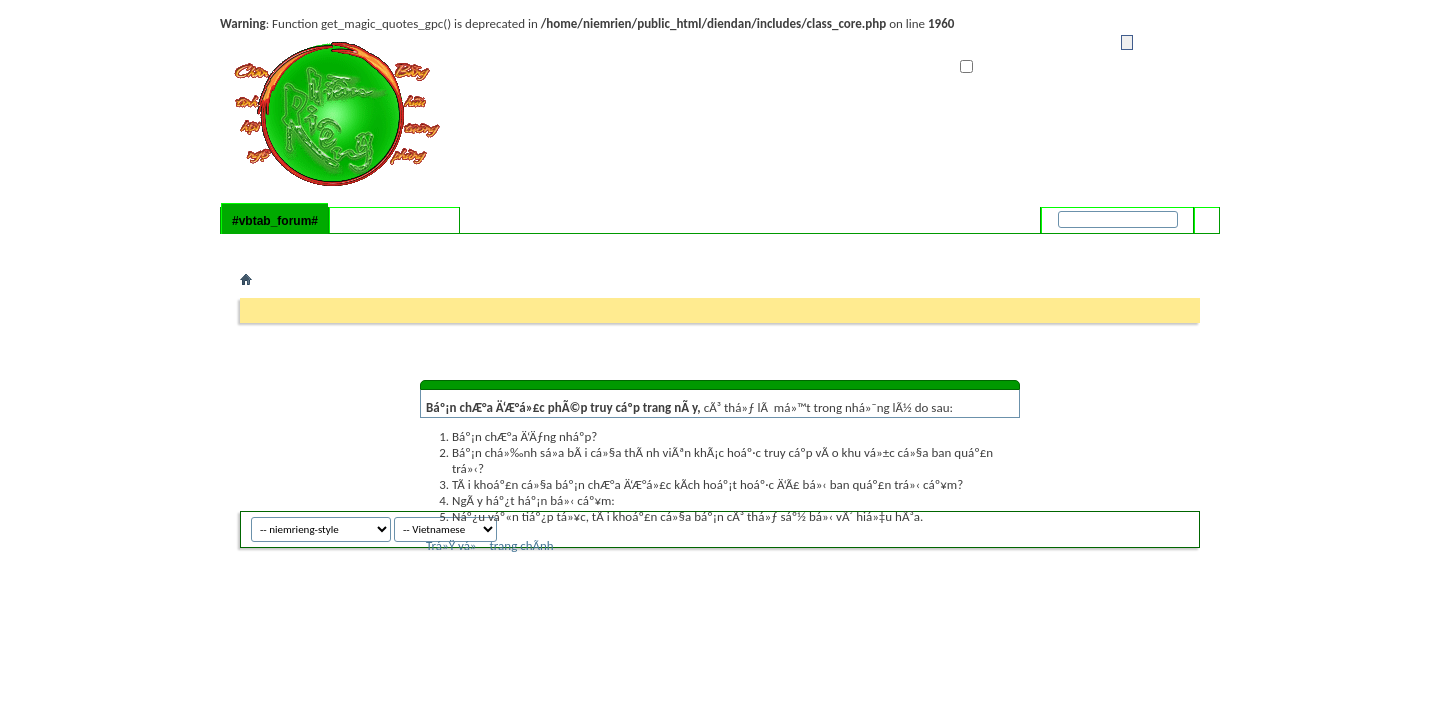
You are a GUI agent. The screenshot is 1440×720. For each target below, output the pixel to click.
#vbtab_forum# (275, 221)
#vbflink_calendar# (366, 247)
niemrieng (1152, 526)
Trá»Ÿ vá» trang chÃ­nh (490, 545)
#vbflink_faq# (277, 247)
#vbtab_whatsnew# (394, 221)
